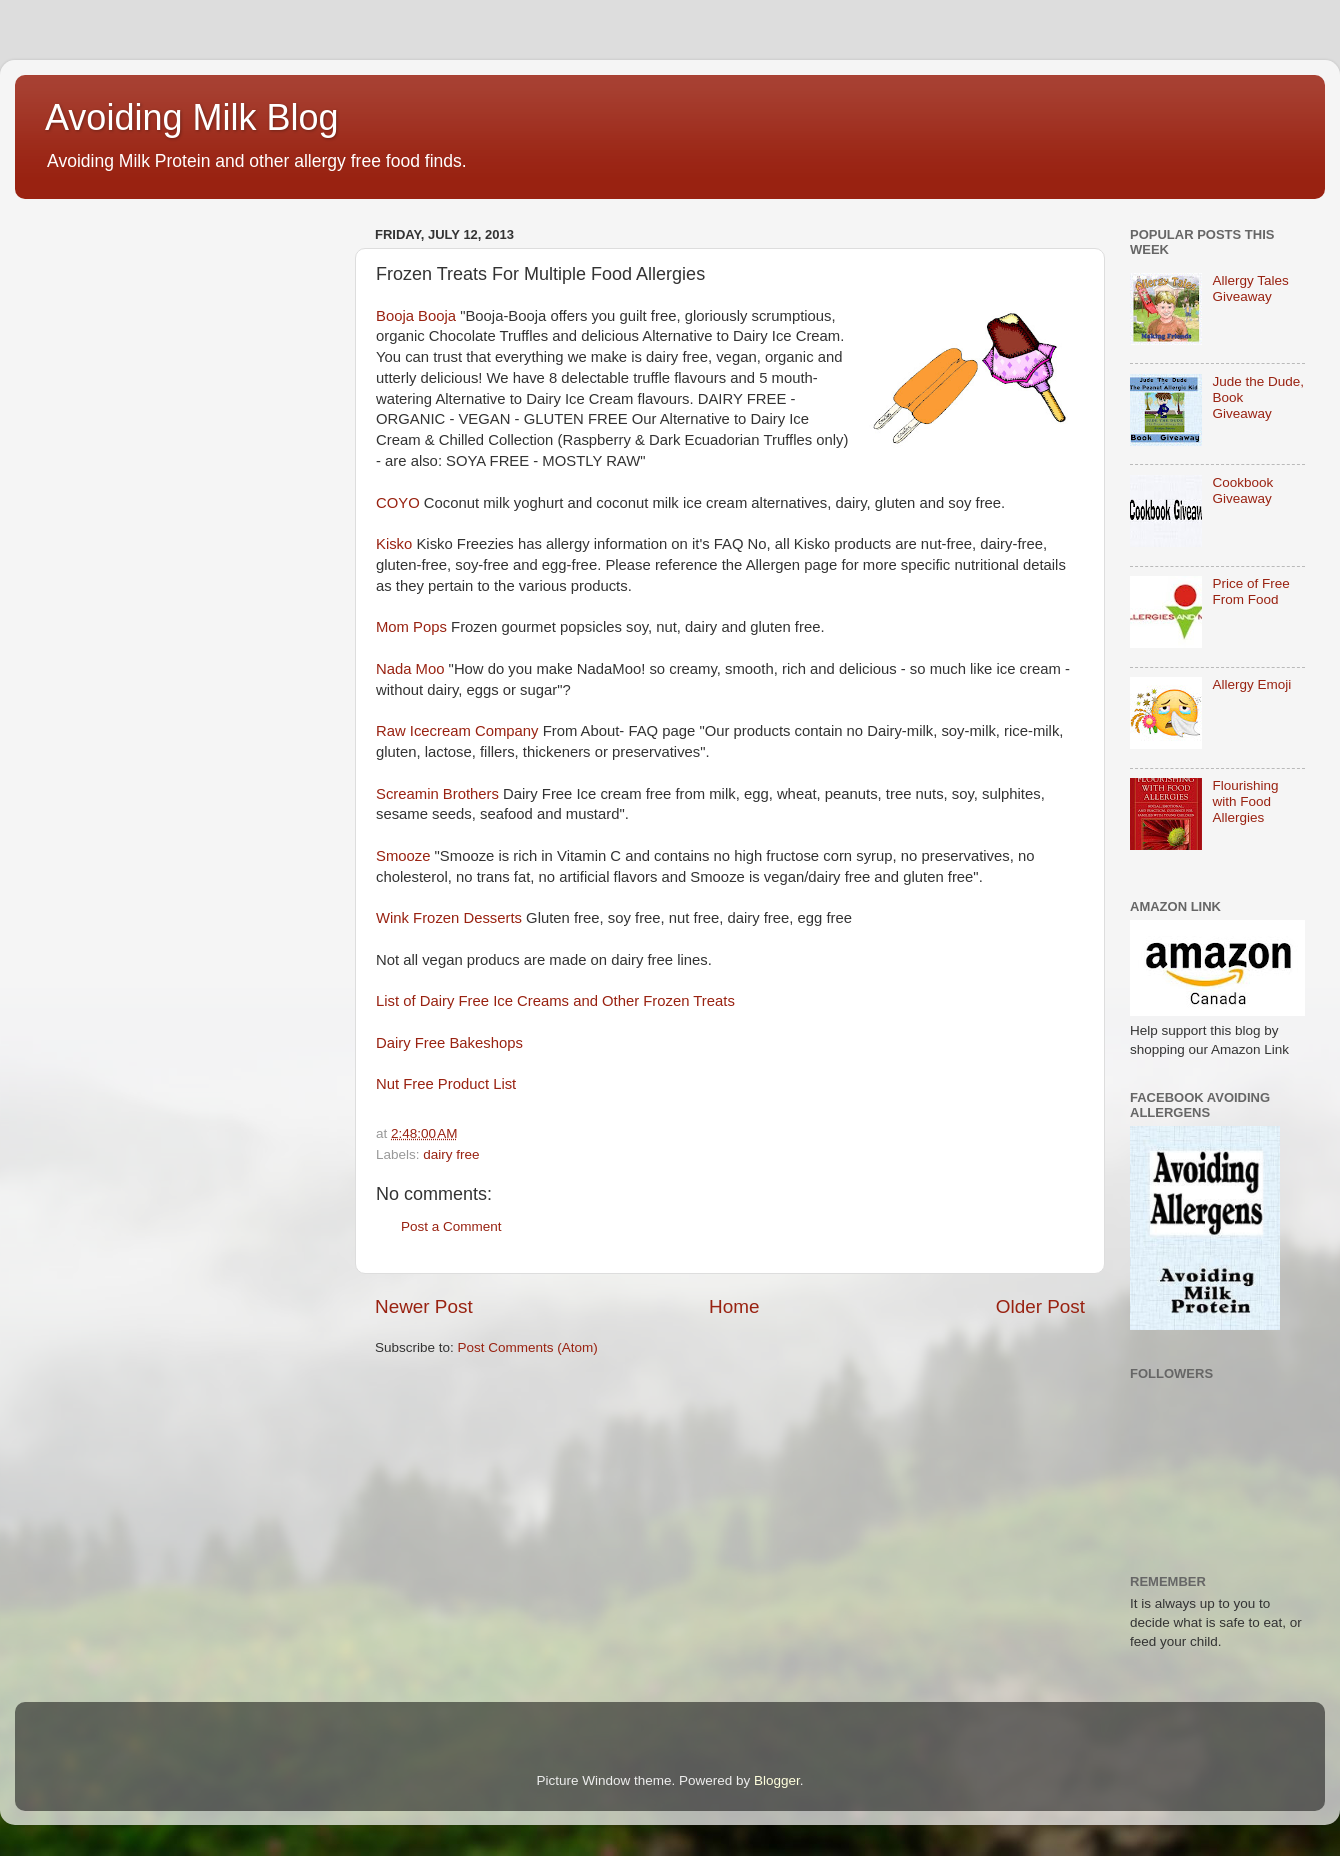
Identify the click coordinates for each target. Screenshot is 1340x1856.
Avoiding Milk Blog (191, 117)
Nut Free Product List (446, 1084)
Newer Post (424, 1306)
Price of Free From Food (1250, 591)
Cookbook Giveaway (1242, 490)
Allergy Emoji (1251, 684)
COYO (398, 503)
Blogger (777, 1780)
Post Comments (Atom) (528, 1347)
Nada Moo (410, 669)
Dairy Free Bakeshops (449, 1043)
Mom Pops (411, 627)
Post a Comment (451, 1226)
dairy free (451, 1154)
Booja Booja (416, 316)
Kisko (394, 544)
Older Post (1040, 1306)
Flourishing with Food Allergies (1245, 801)
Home (734, 1306)
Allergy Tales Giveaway (1250, 288)
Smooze (403, 856)
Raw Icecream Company (457, 731)
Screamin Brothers (437, 794)
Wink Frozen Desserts (449, 918)
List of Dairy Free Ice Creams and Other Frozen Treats (555, 1001)
